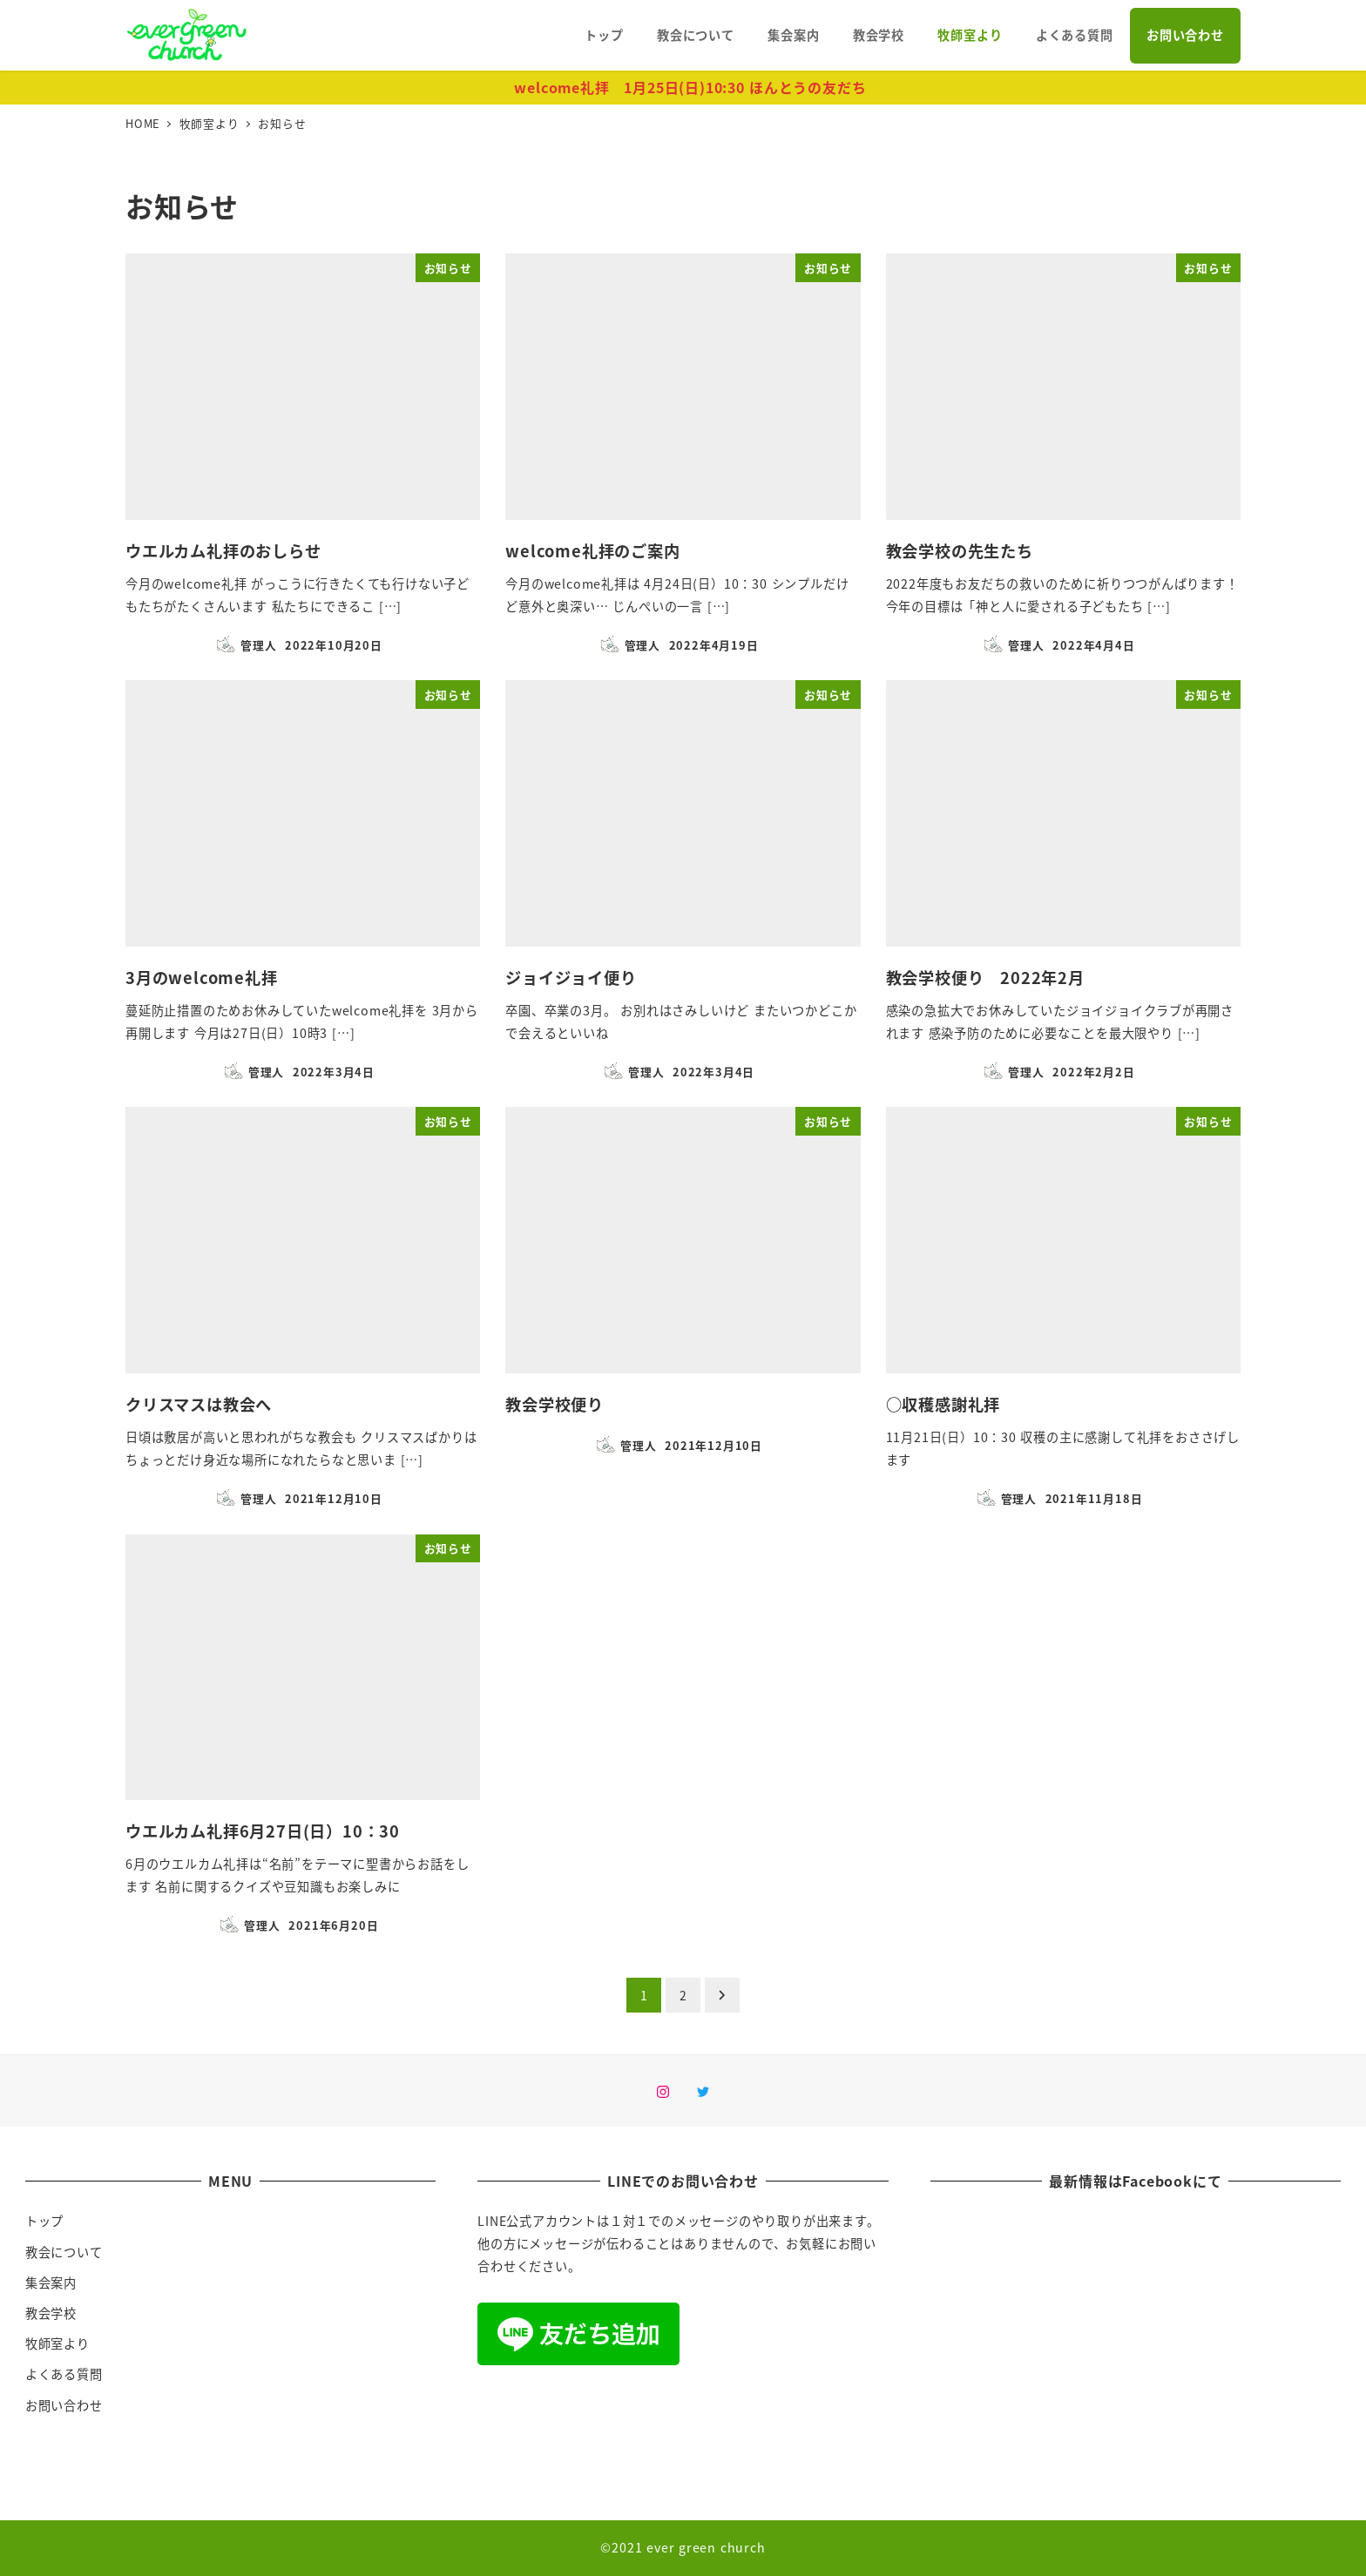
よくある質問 (64, 2374)
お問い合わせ (64, 2405)
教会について (64, 2252)
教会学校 (51, 2313)
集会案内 (51, 2282)
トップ (44, 2220)
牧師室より (57, 2343)
